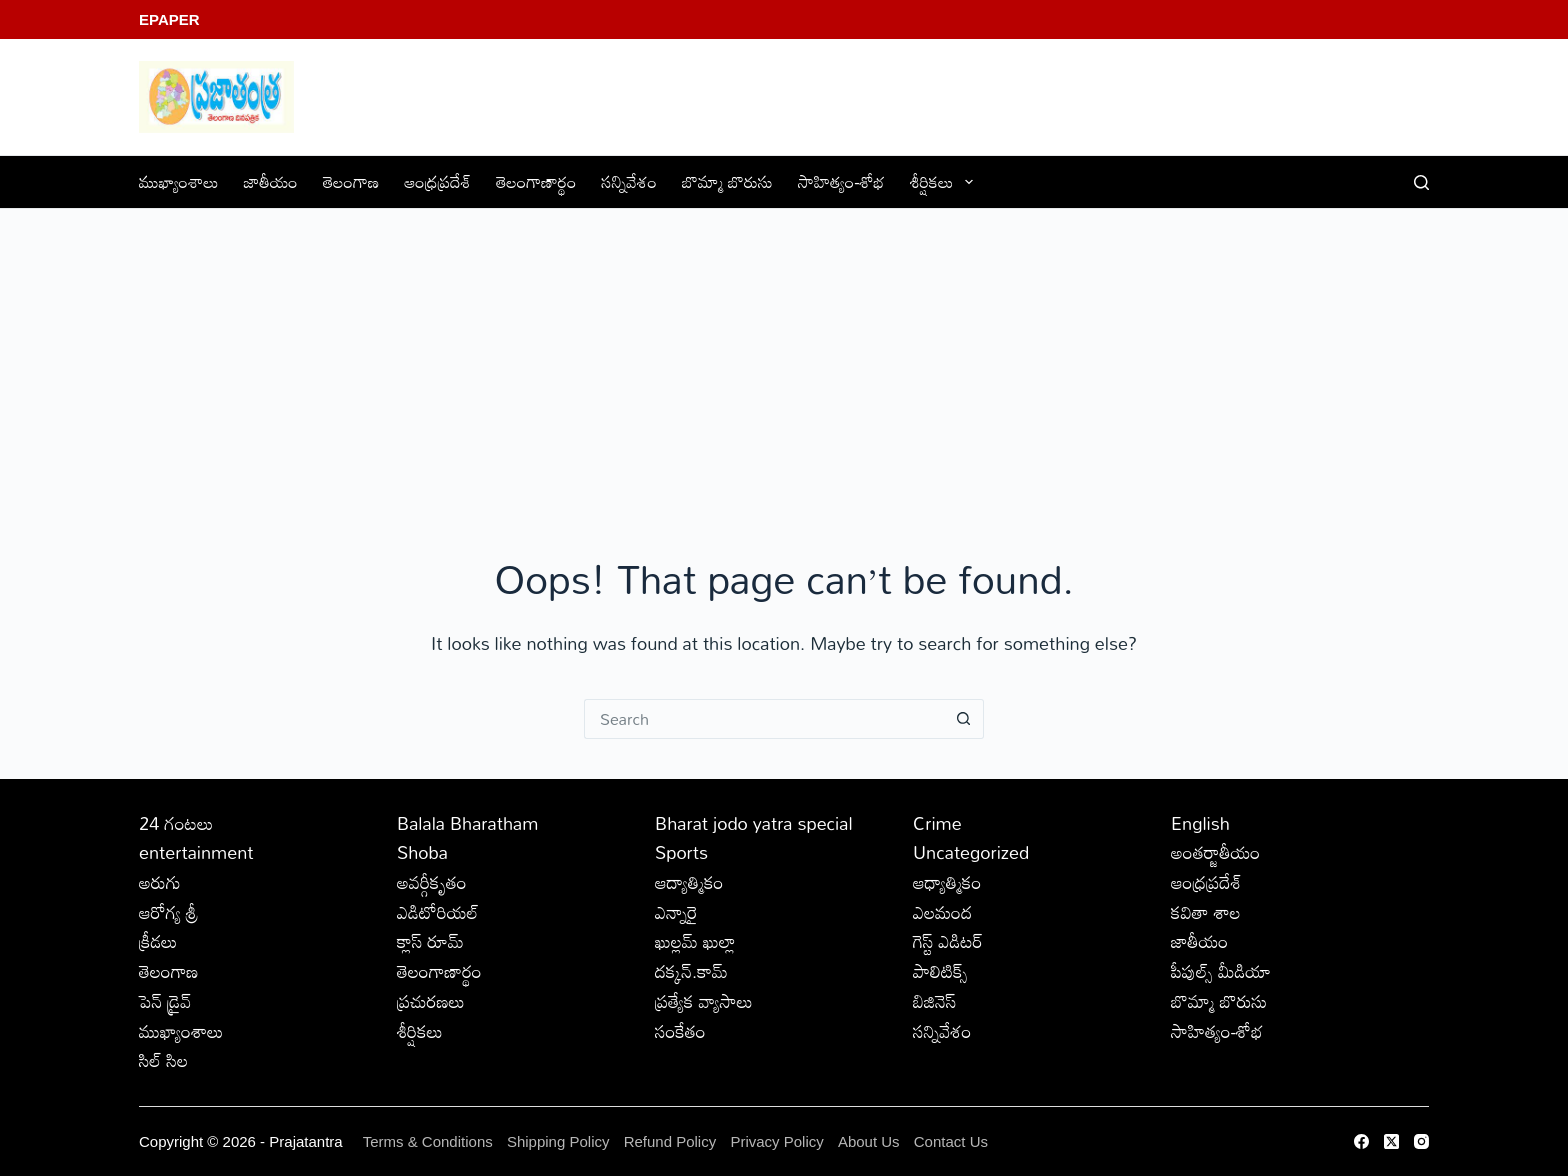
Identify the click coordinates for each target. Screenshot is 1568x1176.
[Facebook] (1361, 1141)
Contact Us (951, 1141)
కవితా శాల (1206, 912)
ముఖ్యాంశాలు (179, 181)
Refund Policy (670, 1141)
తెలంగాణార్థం (536, 181)
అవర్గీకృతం (432, 882)
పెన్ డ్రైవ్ (165, 1001)
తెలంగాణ (351, 181)
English (1200, 823)
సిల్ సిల (163, 1060)
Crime (937, 823)
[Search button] (964, 719)
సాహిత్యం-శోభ (841, 181)
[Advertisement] (784, 359)
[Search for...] (764, 719)
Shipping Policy (558, 1141)
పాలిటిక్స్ (940, 971)
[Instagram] (1421, 1141)
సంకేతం (680, 1031)
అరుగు (160, 882)
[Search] (1421, 182)
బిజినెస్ (934, 1001)
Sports (681, 852)
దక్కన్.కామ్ (691, 971)
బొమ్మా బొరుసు (727, 181)
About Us (869, 1141)
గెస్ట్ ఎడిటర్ (948, 941)
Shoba (422, 852)
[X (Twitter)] (1391, 1141)
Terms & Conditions (428, 1141)
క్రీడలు (158, 941)
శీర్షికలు (945, 181)
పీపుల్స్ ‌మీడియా (1221, 971)
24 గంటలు (176, 823)
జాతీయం (271, 181)
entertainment (196, 852)
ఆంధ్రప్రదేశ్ (437, 181)
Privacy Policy (779, 1141)
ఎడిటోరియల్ (438, 912)
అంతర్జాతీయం (1215, 852)
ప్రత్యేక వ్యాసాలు (704, 1001)
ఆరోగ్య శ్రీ (168, 912)
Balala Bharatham (467, 823)
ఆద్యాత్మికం (689, 882)
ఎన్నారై (676, 912)
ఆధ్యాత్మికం (947, 882)
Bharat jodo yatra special (754, 823)
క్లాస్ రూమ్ (430, 941)
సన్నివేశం (630, 181)
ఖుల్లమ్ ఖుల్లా (695, 941)
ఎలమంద (942, 912)
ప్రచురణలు (431, 1001)
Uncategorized (971, 852)
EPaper (169, 19)
